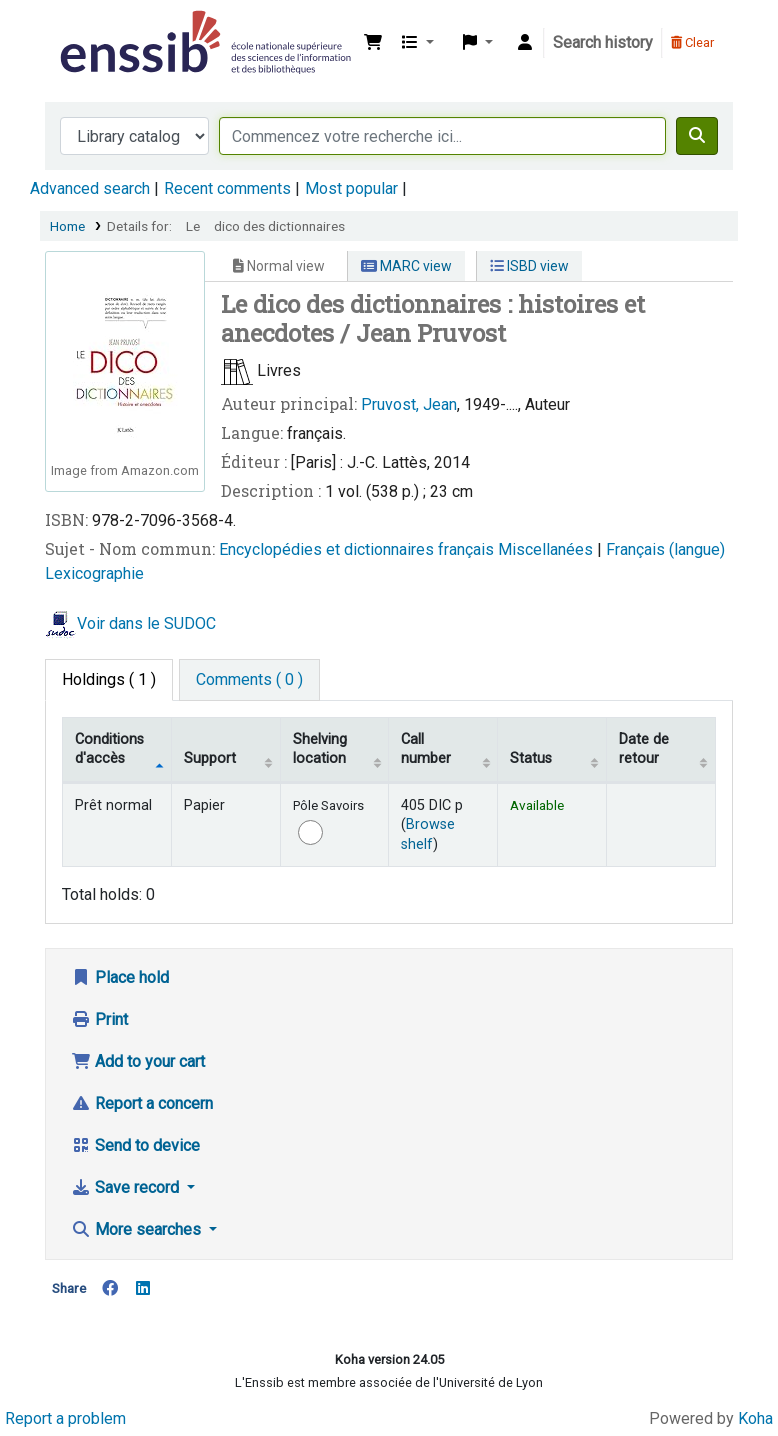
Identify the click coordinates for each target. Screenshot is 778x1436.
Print (99, 1019)
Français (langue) (665, 549)
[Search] (697, 136)
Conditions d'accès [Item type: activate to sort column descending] (109, 749)
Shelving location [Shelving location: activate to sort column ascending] (320, 749)
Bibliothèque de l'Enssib (106, 28)
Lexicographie (94, 573)
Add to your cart (138, 1061)
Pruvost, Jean (409, 404)
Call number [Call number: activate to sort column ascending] (426, 749)
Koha (755, 1418)
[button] (373, 43)
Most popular (351, 188)
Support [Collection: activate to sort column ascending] (210, 758)
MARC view (406, 266)
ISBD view (529, 266)
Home (67, 226)
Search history (603, 42)
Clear (692, 42)
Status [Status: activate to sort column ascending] (531, 758)
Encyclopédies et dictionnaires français (358, 549)
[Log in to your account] (525, 43)
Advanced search (90, 188)
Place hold (120, 977)
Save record (127, 1187)
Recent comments (227, 188)
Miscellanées (547, 549)
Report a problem (65, 1418)
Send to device (135, 1145)
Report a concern (142, 1103)
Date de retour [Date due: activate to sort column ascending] (644, 749)
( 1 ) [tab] (109, 679)
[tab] (249, 680)
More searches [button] (138, 1229)
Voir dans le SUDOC (146, 623)
